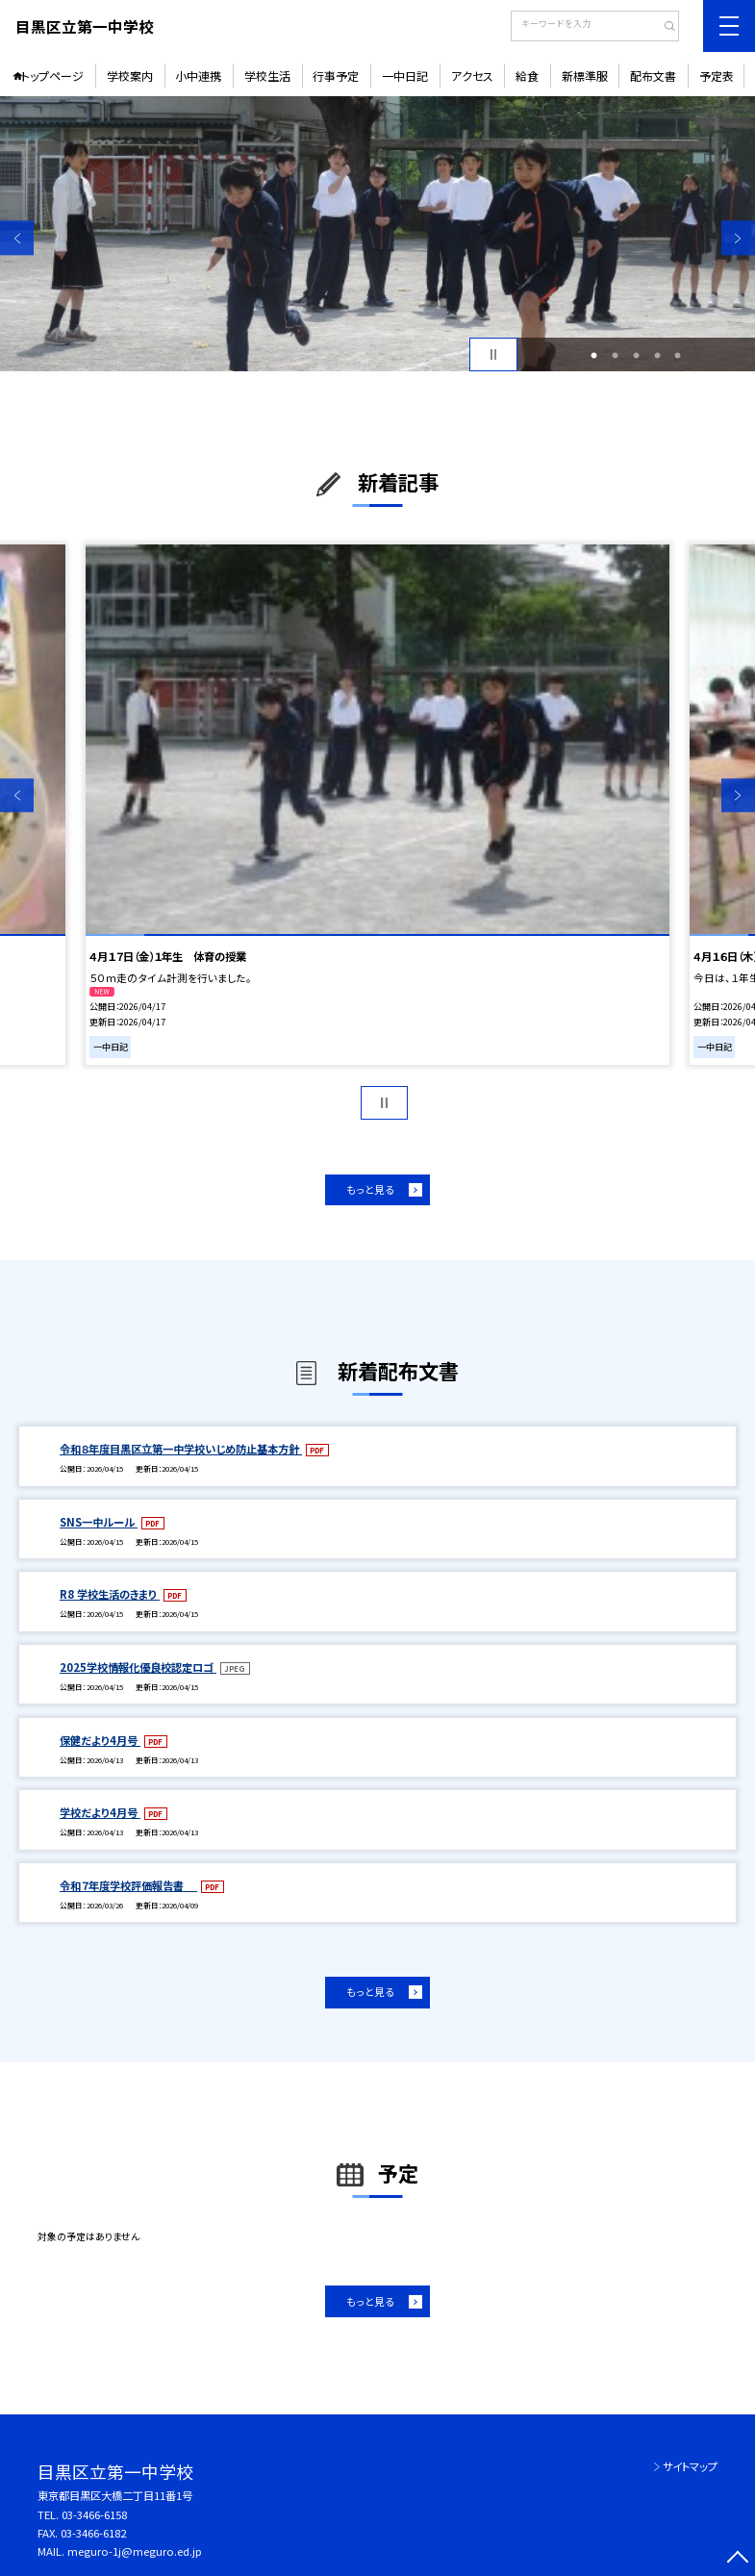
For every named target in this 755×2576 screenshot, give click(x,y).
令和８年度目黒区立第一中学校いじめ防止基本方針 (181, 1448)
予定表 (716, 75)
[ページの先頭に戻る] (738, 2559)
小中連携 (198, 75)
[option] (377, 233)
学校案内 (130, 75)
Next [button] (738, 238)
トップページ (52, 75)
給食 (527, 75)
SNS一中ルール (99, 1521)
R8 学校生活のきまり (110, 1594)
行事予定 (336, 75)
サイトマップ (690, 2466)
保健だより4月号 (100, 1740)
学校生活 (267, 75)
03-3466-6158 (94, 2514)
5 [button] (677, 355)
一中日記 (405, 75)
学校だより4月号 (100, 1812)
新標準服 (585, 75)
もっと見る (370, 1189)
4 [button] (657, 355)
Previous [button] (17, 238)
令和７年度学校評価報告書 (128, 1885)
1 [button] (594, 355)
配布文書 (653, 75)
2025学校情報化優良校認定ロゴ (138, 1667)
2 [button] (615, 355)
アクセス (472, 75)
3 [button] (636, 355)
